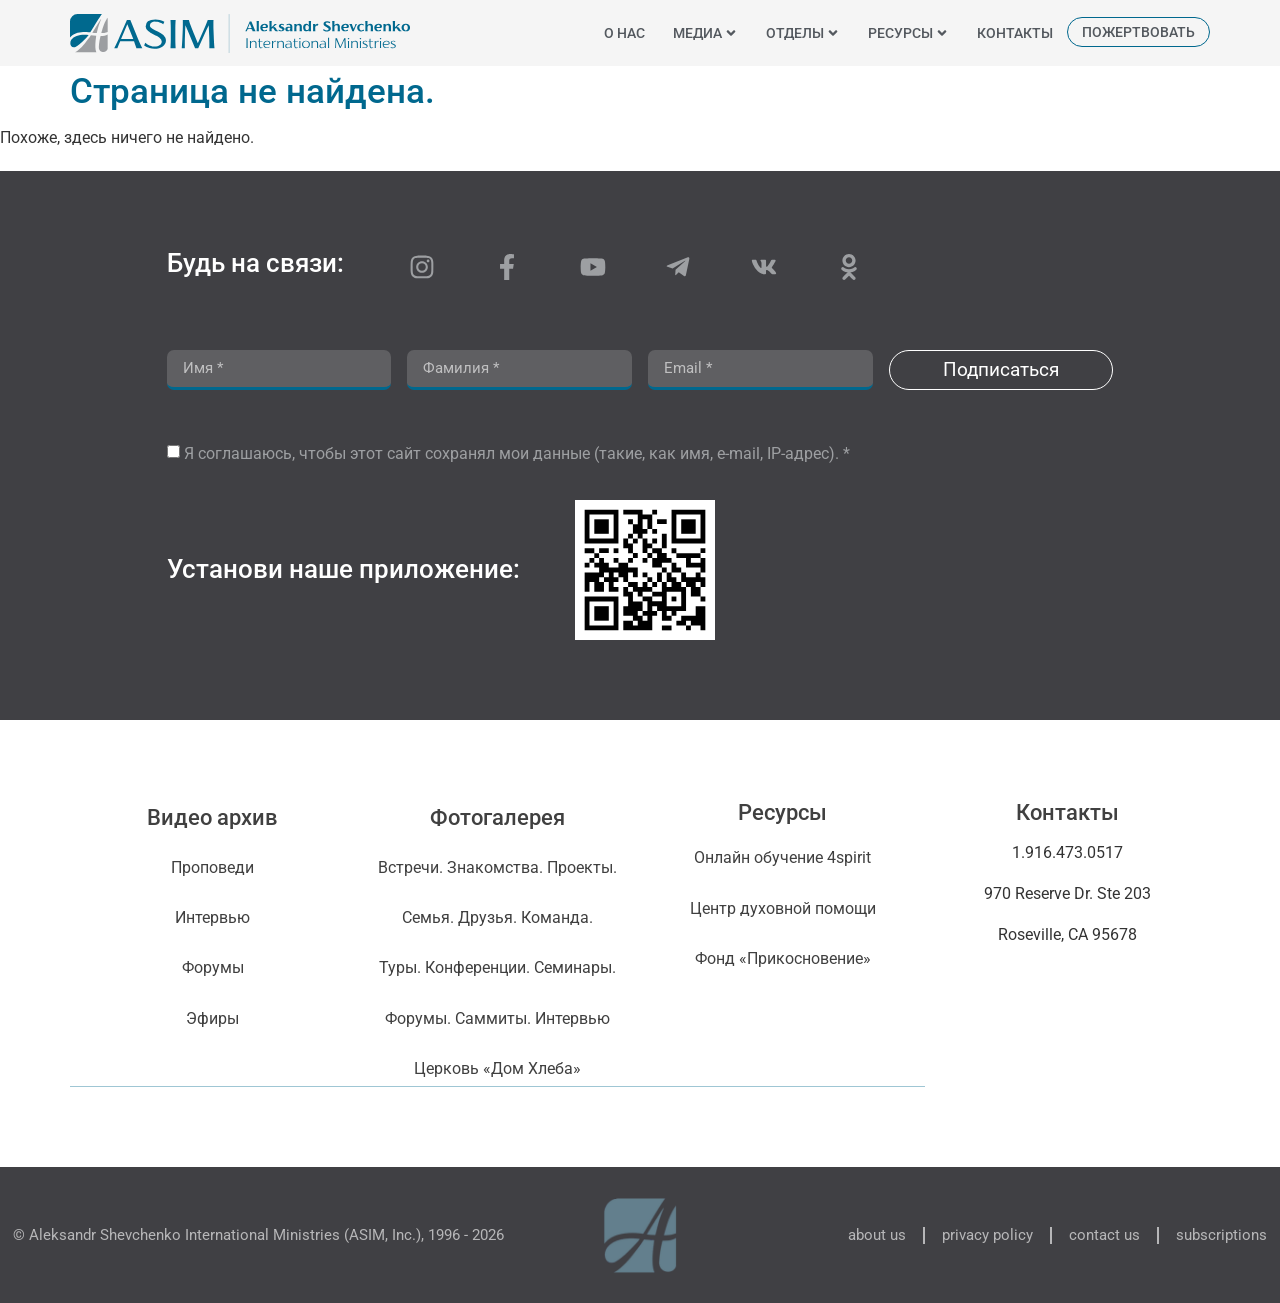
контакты (1015, 33)
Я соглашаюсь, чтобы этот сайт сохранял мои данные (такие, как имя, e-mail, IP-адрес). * (517, 453)
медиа (705, 33)
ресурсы (908, 33)
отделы (803, 33)
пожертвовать (1138, 32)
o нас (624, 33)
